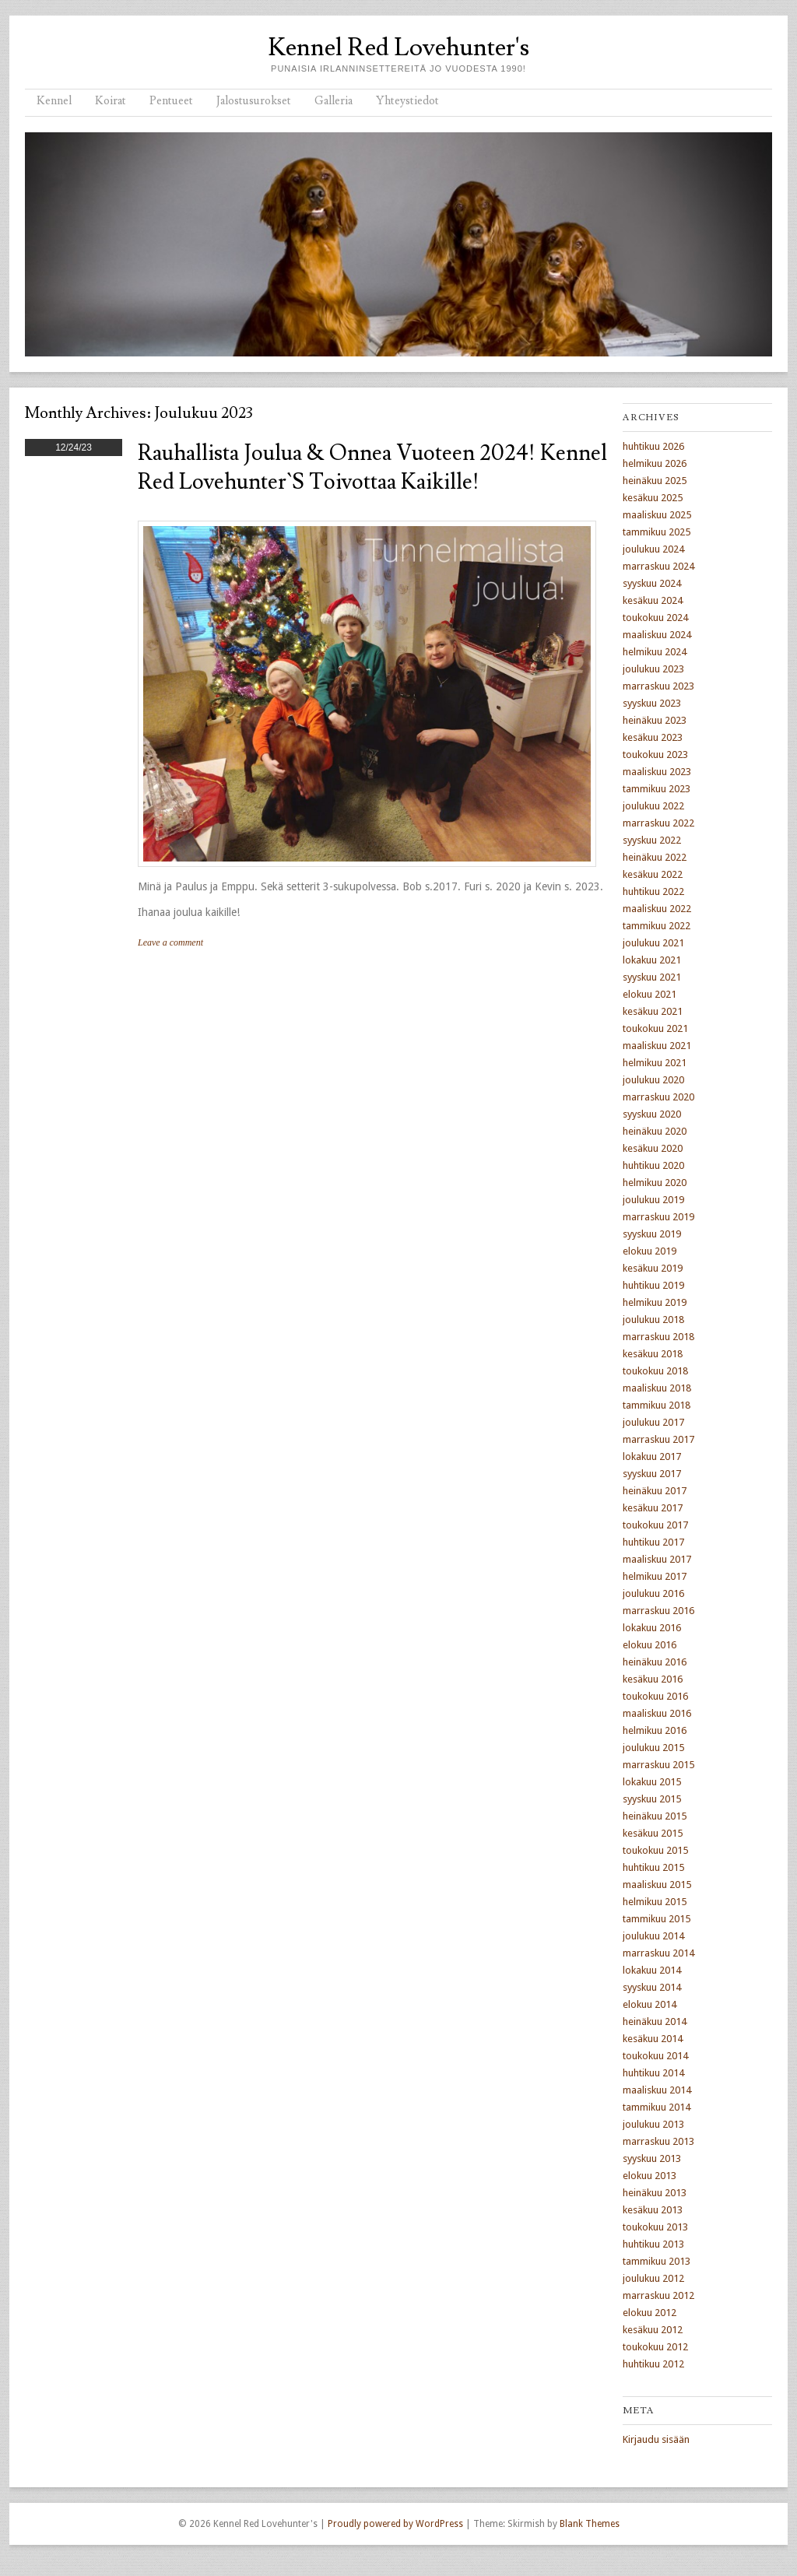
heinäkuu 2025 (654, 480)
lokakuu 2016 (652, 1628)
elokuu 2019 (649, 1251)
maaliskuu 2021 (657, 1045)
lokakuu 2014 (652, 1970)
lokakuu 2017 (652, 1456)
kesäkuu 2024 (653, 600)
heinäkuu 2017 (654, 1491)
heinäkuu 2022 (654, 857)
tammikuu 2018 (656, 1405)
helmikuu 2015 (654, 1901)
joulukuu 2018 (653, 1319)
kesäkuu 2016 (653, 1679)
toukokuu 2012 (655, 2347)
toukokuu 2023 (655, 754)
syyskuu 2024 (652, 583)
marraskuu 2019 (658, 1217)
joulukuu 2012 (653, 2278)
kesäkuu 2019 (653, 1268)
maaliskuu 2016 (657, 1713)
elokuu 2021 (649, 994)
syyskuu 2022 (652, 840)
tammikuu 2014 (656, 2107)
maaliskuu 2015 (657, 1884)
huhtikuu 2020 (653, 1165)
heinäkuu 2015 (654, 1816)
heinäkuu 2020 (654, 1131)
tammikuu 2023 (656, 789)
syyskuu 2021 (652, 977)
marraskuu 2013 (658, 2141)
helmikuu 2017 (654, 1576)
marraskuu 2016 (658, 1610)
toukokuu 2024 (655, 617)
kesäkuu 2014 (653, 2038)
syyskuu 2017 (652, 1473)
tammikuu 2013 (656, 2261)
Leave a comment (170, 942)
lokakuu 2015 (652, 1782)
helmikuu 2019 (654, 1302)
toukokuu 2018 (655, 1371)
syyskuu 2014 (652, 1987)
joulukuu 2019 (653, 1200)
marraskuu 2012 (658, 2295)
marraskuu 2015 (658, 1765)
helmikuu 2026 (654, 463)
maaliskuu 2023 (657, 771)
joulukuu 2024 (653, 549)
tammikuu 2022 (656, 926)
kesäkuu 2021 (653, 1011)
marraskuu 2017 (658, 1439)
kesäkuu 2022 (653, 874)
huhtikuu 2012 (653, 2364)
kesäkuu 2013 (653, 2210)
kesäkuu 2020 (653, 1148)
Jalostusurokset (253, 100)
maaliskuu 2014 (657, 2090)
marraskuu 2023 (658, 686)
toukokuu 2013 (655, 2227)
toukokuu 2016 (655, 1696)
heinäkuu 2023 (654, 720)
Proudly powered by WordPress (395, 2523)
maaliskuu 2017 (657, 1559)
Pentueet (171, 100)
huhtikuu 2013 (653, 2244)
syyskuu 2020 (652, 1114)
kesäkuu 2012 (653, 2330)
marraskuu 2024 (658, 566)
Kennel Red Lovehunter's (398, 47)
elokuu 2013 (649, 2175)
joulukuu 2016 (653, 1593)
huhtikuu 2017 (653, 1542)
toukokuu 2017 (655, 1525)
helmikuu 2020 (654, 1182)
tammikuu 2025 (656, 532)
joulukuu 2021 (653, 943)
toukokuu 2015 (655, 1850)
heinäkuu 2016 (654, 1662)
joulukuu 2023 (653, 669)
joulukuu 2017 (653, 1422)
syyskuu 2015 (652, 1799)
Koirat (110, 100)
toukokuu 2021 (655, 1028)
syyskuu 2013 (652, 2158)
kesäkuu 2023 (653, 737)
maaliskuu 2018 (657, 1388)
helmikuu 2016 (654, 1730)
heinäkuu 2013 (654, 2193)
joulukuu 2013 (653, 2124)
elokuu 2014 (649, 2004)
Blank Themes (590, 2523)
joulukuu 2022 (653, 806)
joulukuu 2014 (653, 1936)
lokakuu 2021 (652, 960)
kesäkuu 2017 (653, 1508)
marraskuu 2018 (658, 1336)
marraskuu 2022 (658, 823)
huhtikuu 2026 (653, 446)
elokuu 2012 (649, 2312)
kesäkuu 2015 (653, 1833)
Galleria (333, 100)
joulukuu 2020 (653, 1080)
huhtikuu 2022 (653, 891)
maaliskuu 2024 (657, 634)
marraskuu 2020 (658, 1097)
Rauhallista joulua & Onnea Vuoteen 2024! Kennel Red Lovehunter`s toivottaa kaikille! (372, 468)
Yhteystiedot (407, 100)
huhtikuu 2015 (653, 1867)
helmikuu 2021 (654, 1063)
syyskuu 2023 (652, 703)
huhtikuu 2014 (653, 2073)
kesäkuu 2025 (653, 498)
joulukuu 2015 (653, 1747)
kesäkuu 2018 (653, 1354)
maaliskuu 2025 (657, 515)
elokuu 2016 (649, 1645)
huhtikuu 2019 (653, 1285)
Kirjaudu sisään (656, 2439)
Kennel (54, 100)
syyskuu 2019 (652, 1234)
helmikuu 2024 (654, 652)
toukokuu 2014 (655, 2056)
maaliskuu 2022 (657, 908)
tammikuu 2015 (656, 1919)
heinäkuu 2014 (654, 2021)
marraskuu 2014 (658, 1953)
